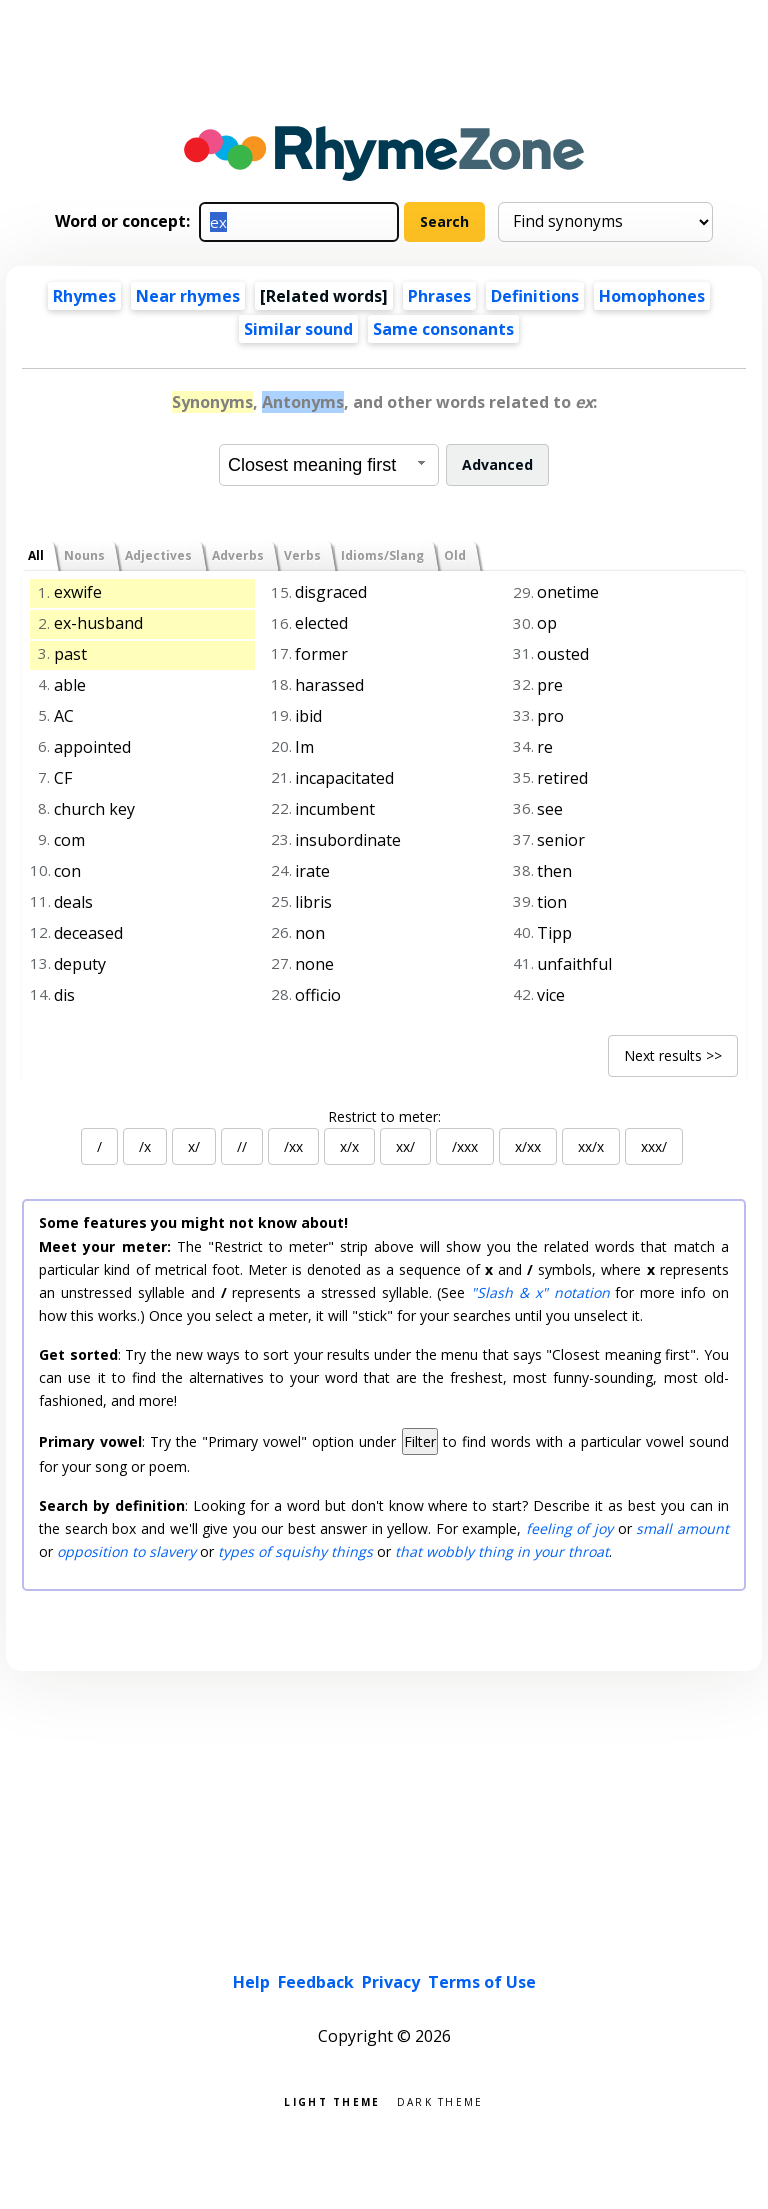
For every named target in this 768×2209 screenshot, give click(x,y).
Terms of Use (482, 1982)
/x (145, 1146)
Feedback (316, 1982)
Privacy (391, 1982)
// (242, 1146)
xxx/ (654, 1146)
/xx (293, 1146)
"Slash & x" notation (540, 1292)
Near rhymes (188, 296)
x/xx (528, 1146)
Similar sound (298, 329)
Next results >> (673, 1055)
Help (251, 1982)
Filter (420, 1441)
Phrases (439, 296)
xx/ (405, 1146)
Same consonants (443, 329)
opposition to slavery (126, 1551)
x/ (194, 1146)
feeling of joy (569, 1528)
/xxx (465, 1146)
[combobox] (329, 465)
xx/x (591, 1146)
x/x (349, 1146)
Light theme (332, 2100)
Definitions (535, 296)
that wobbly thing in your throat (502, 1551)
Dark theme (440, 2100)
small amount (682, 1528)
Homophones (652, 296)
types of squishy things (295, 1551)
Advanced (497, 464)
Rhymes (84, 296)
